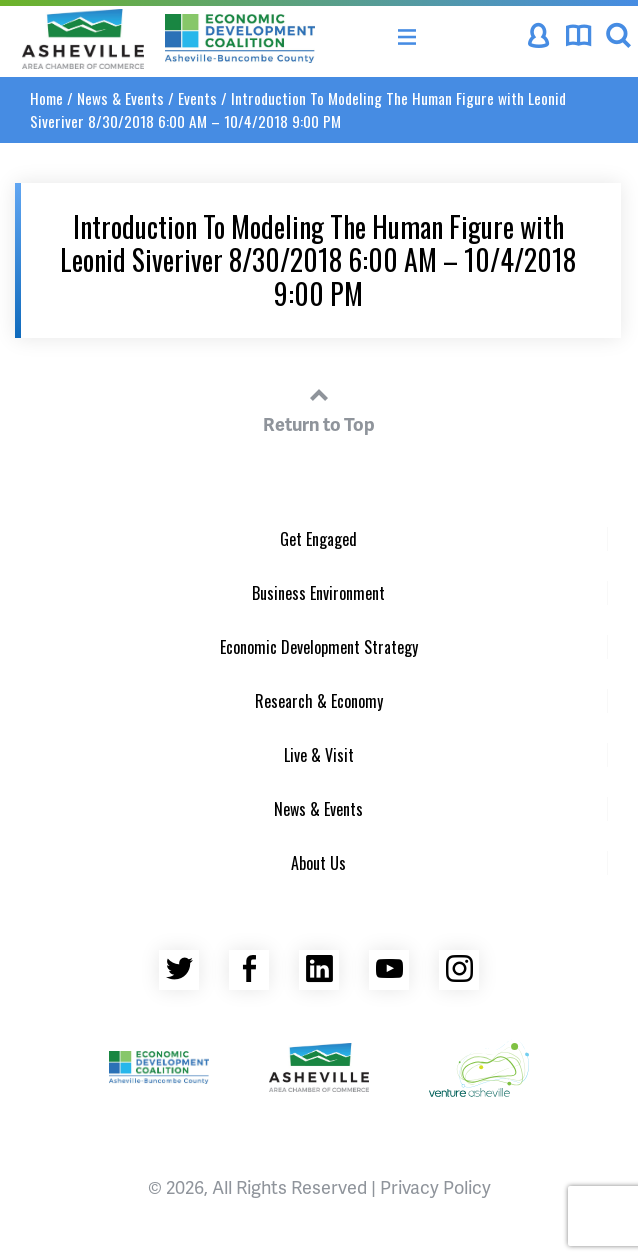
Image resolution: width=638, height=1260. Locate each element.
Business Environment (318, 593)
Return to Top (319, 407)
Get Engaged (318, 539)
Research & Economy (319, 701)
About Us (318, 863)
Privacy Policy (435, 1186)
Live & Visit (319, 755)
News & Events (120, 98)
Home (46, 98)
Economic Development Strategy (319, 647)
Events (197, 98)
